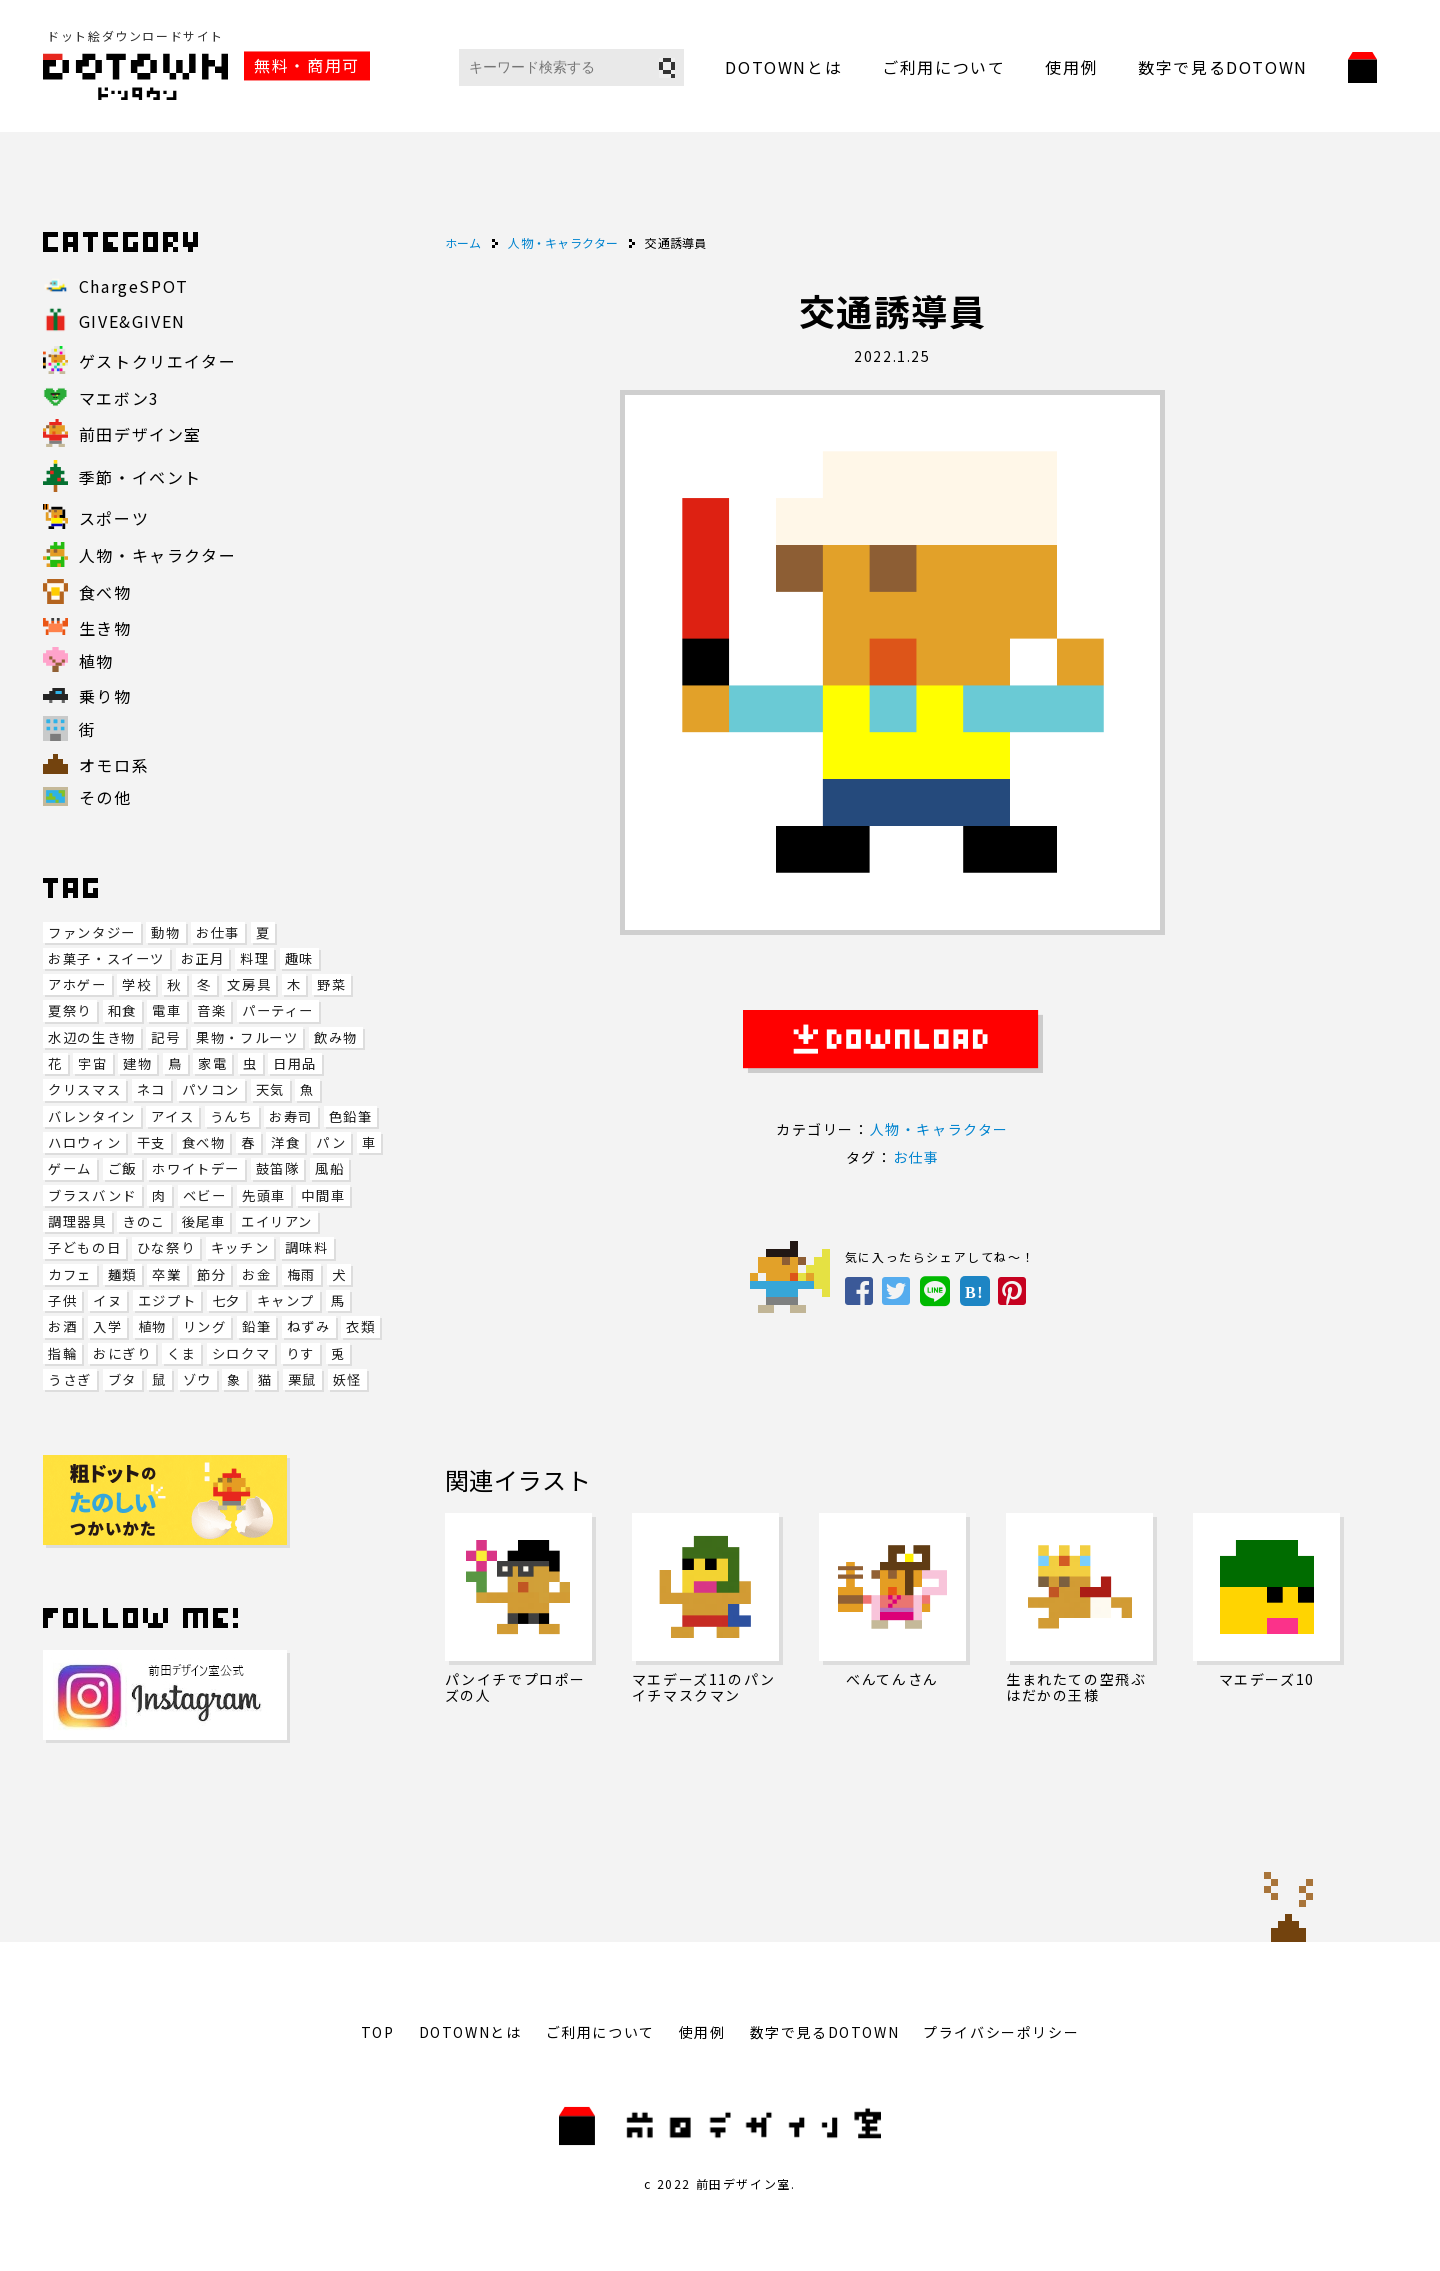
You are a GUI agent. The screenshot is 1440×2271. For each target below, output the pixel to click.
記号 (165, 1037)
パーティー (278, 1010)
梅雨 (301, 1274)
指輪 (62, 1353)
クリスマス (84, 1089)
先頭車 (264, 1195)
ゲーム (70, 1168)
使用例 (1071, 67)
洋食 (285, 1142)
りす (300, 1353)
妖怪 (347, 1379)
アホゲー (77, 984)
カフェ (70, 1274)
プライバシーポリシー (1001, 2032)
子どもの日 (84, 1247)
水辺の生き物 (92, 1037)
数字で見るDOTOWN (1223, 67)
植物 (152, 1326)
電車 (166, 1010)
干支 (151, 1142)
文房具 (249, 984)
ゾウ (197, 1379)
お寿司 (291, 1116)
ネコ (151, 1089)
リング (205, 1326)
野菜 (331, 984)
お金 (256, 1274)
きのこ (144, 1221)
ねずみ (309, 1326)
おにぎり (122, 1353)
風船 (329, 1168)
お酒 (62, 1326)
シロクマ (241, 1353)
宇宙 (92, 1063)
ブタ (122, 1379)
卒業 (166, 1274)
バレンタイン (92, 1116)
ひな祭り (166, 1247)
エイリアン (277, 1221)
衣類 (360, 1326)
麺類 (122, 1274)
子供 (62, 1300)
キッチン (240, 1247)
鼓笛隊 (278, 1168)
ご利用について (943, 67)
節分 (211, 1274)
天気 (270, 1089)
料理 (254, 958)
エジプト (167, 1300)
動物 (165, 932)
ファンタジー (92, 932)
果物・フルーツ (247, 1037)
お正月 (203, 958)
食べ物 (204, 1142)
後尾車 (204, 1221)
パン (331, 1142)
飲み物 (336, 1037)
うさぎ (70, 1379)
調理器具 (77, 1221)
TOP (378, 2032)
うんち (232, 1116)
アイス (172, 1116)
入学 (107, 1326)
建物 (137, 1063)
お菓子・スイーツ (106, 958)
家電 (212, 1063)
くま (181, 1353)
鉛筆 (256, 1326)
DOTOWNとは (783, 67)
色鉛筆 (351, 1116)
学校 (136, 984)
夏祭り (70, 1010)
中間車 (323, 1195)
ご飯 (122, 1168)
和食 (122, 1010)
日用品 (295, 1063)
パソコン (211, 1089)
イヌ (107, 1300)
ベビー (205, 1195)
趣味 (299, 958)
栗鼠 (302, 1379)
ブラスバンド (92, 1195)
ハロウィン (84, 1142)
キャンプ (286, 1300)
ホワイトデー (196, 1168)
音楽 (211, 1010)
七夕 (226, 1300)
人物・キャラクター (939, 1129)
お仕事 (218, 932)
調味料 (307, 1247)
